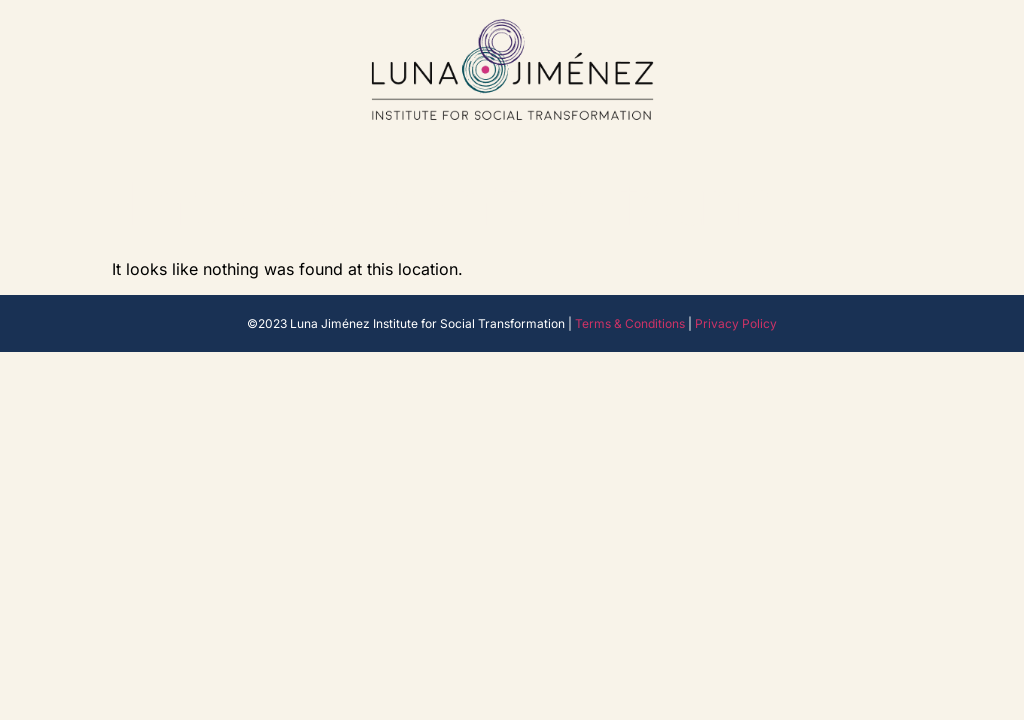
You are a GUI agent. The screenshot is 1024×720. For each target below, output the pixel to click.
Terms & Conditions (630, 323)
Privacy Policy (736, 323)
